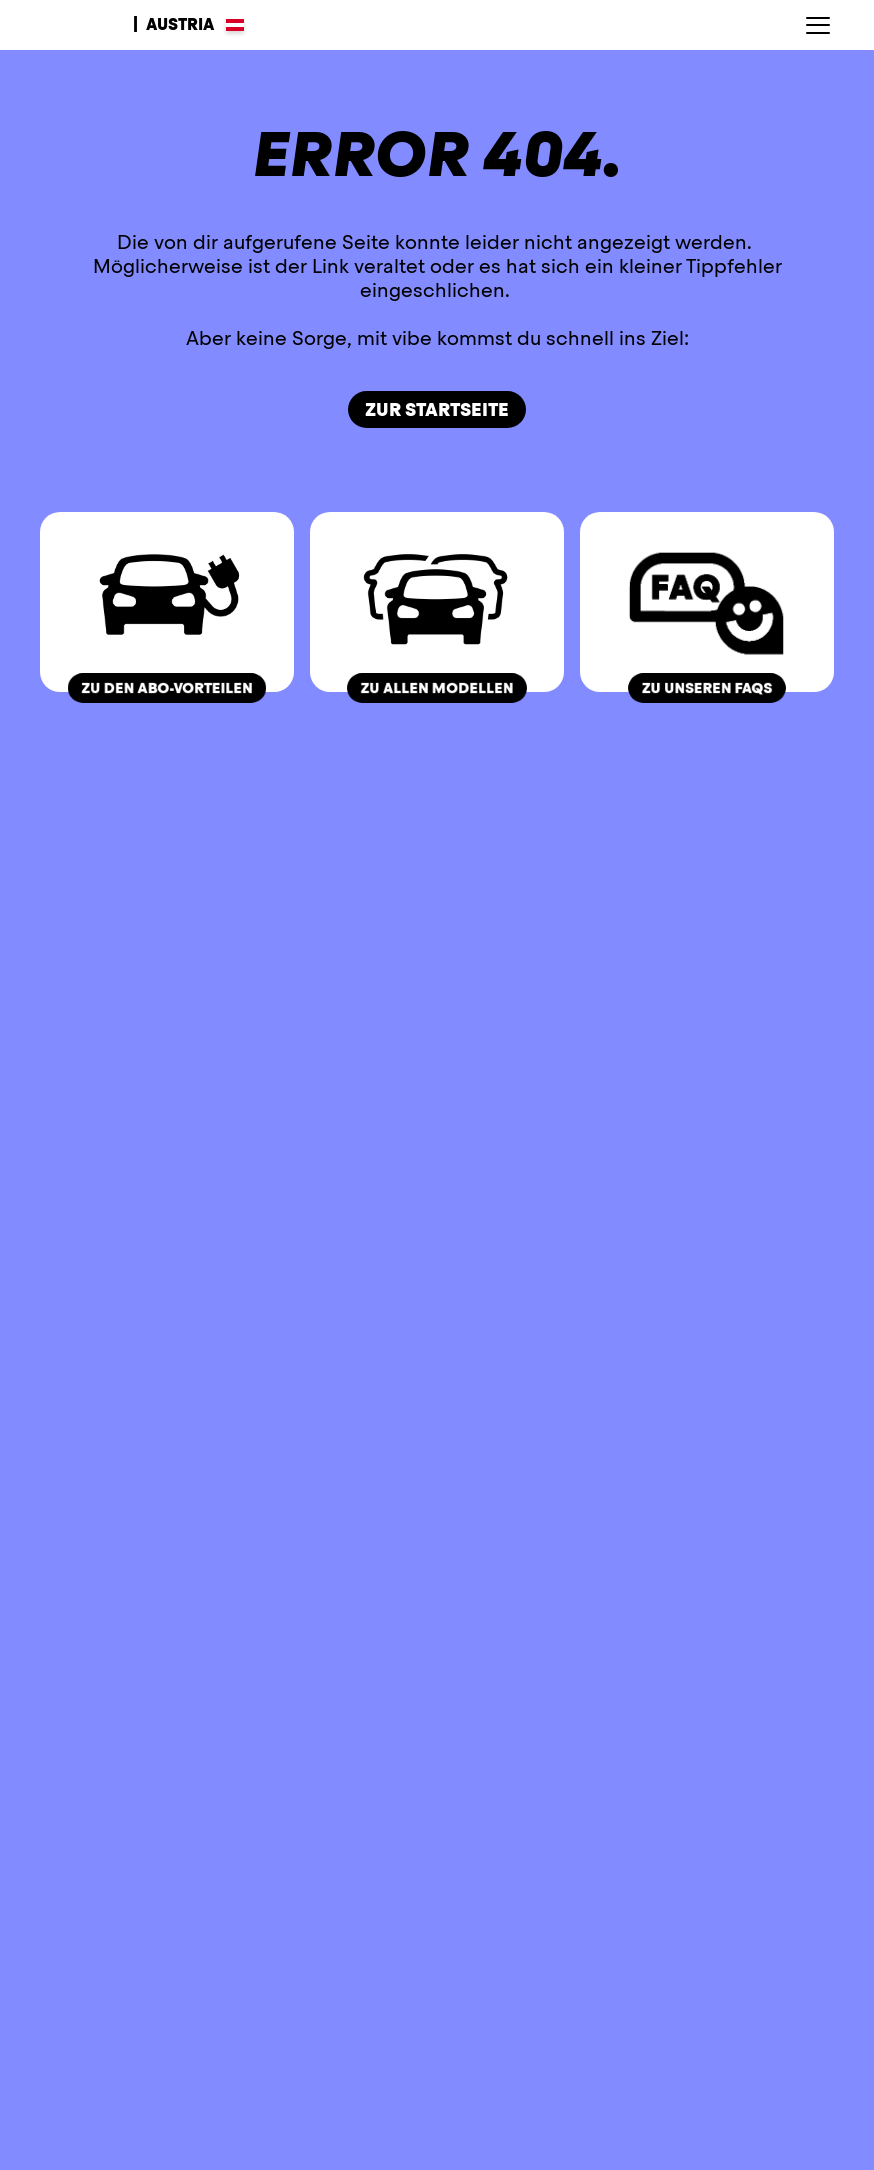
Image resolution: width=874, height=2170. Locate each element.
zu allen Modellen (437, 688)
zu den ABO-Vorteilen (166, 688)
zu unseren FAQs (707, 688)
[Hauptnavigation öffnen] (818, 25)
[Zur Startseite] (78, 25)
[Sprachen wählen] (188, 25)
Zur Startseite (437, 409)
